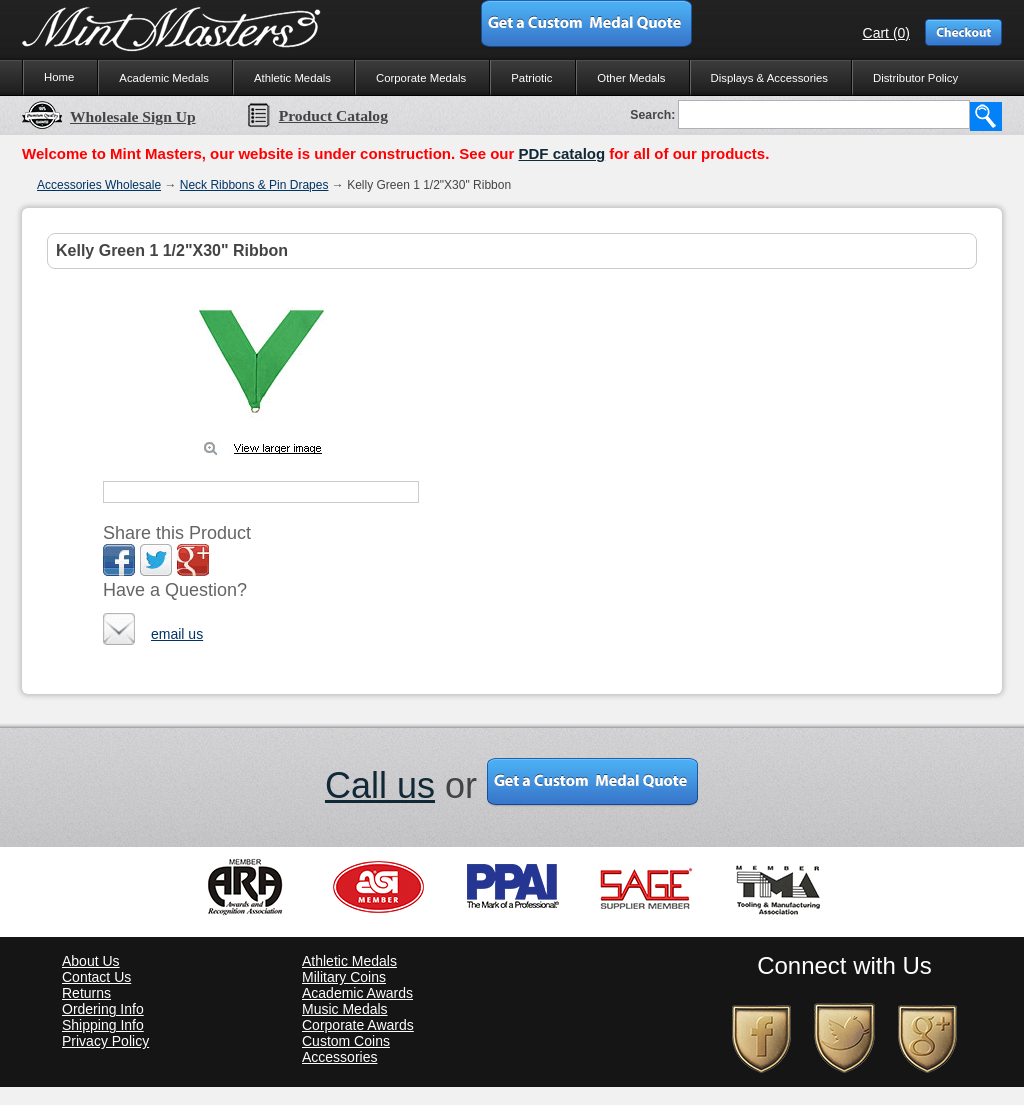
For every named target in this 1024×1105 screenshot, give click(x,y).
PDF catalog (561, 153)
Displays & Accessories (769, 78)
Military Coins (344, 977)
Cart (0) (886, 33)
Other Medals (631, 78)
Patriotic (531, 78)
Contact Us (96, 977)
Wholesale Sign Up (109, 116)
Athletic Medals (292, 78)
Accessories (339, 1057)
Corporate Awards (358, 1025)
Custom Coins (346, 1041)
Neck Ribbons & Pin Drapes (254, 185)
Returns (86, 993)
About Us (91, 961)
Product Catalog (317, 115)
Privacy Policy (105, 1041)
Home (59, 77)
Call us (380, 785)
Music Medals (345, 1009)
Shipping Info (103, 1025)
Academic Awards (357, 993)
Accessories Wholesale (99, 185)
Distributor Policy (915, 78)
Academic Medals (164, 78)
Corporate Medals (421, 78)
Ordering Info (103, 1009)
